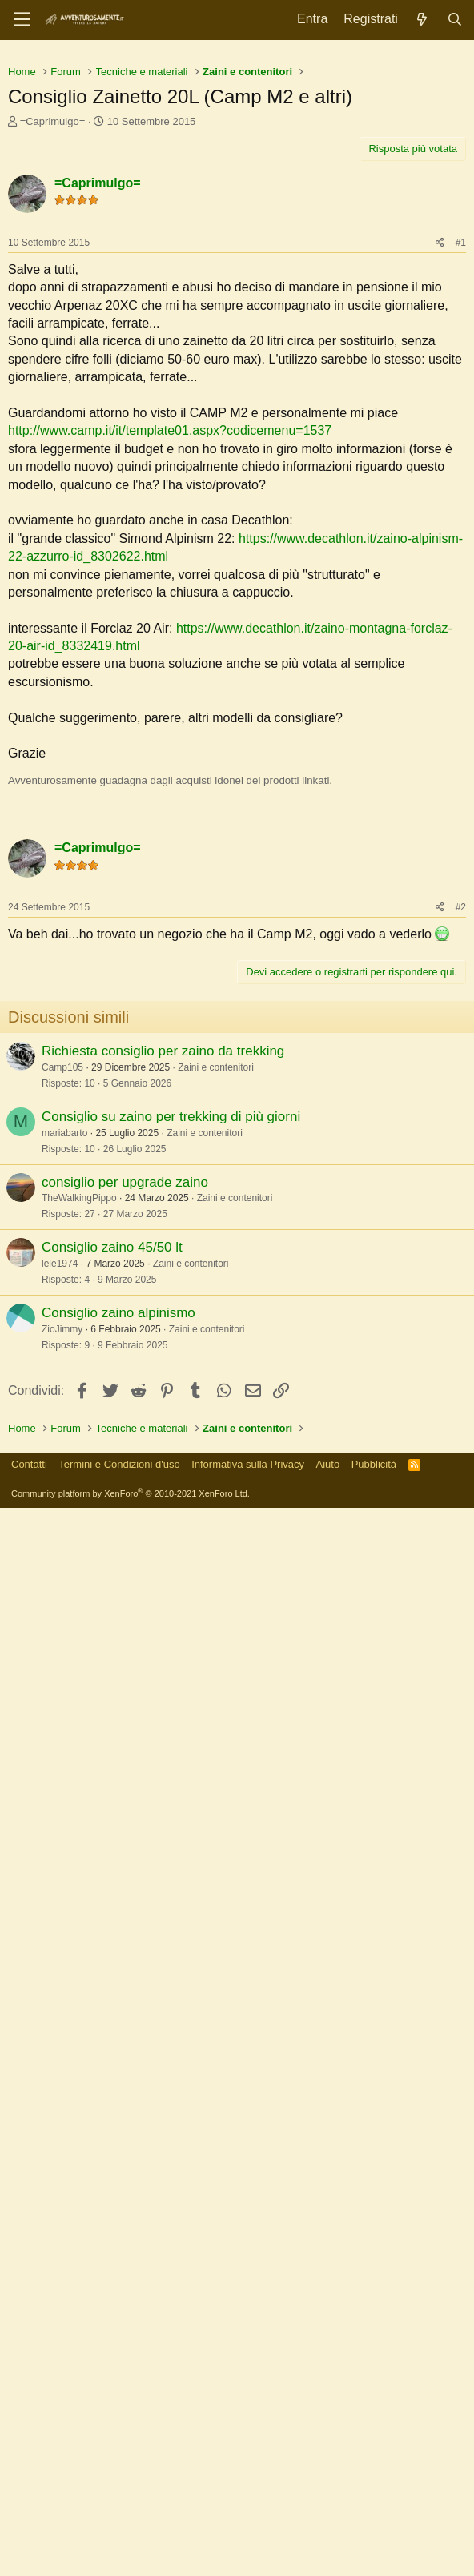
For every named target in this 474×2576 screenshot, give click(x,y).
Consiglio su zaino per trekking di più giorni (171, 1456)
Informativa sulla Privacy (247, 2532)
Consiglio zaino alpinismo (118, 1652)
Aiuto (328, 2532)
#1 (461, 466)
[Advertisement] (237, 168)
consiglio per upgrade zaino (125, 1521)
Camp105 (62, 1407)
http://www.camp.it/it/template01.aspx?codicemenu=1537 (169, 654)
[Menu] (22, 20)
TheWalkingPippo (79, 1537)
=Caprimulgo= (53, 346)
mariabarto (64, 1472)
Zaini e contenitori (216, 1407)
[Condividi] (440, 467)
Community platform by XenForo (130, 2561)
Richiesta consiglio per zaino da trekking (163, 1390)
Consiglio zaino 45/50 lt (112, 1586)
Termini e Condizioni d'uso (118, 2532)
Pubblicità (373, 2532)
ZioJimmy (62, 1668)
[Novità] (422, 19)
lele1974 (60, 1603)
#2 (461, 1246)
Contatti (29, 2532)
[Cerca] (454, 19)
